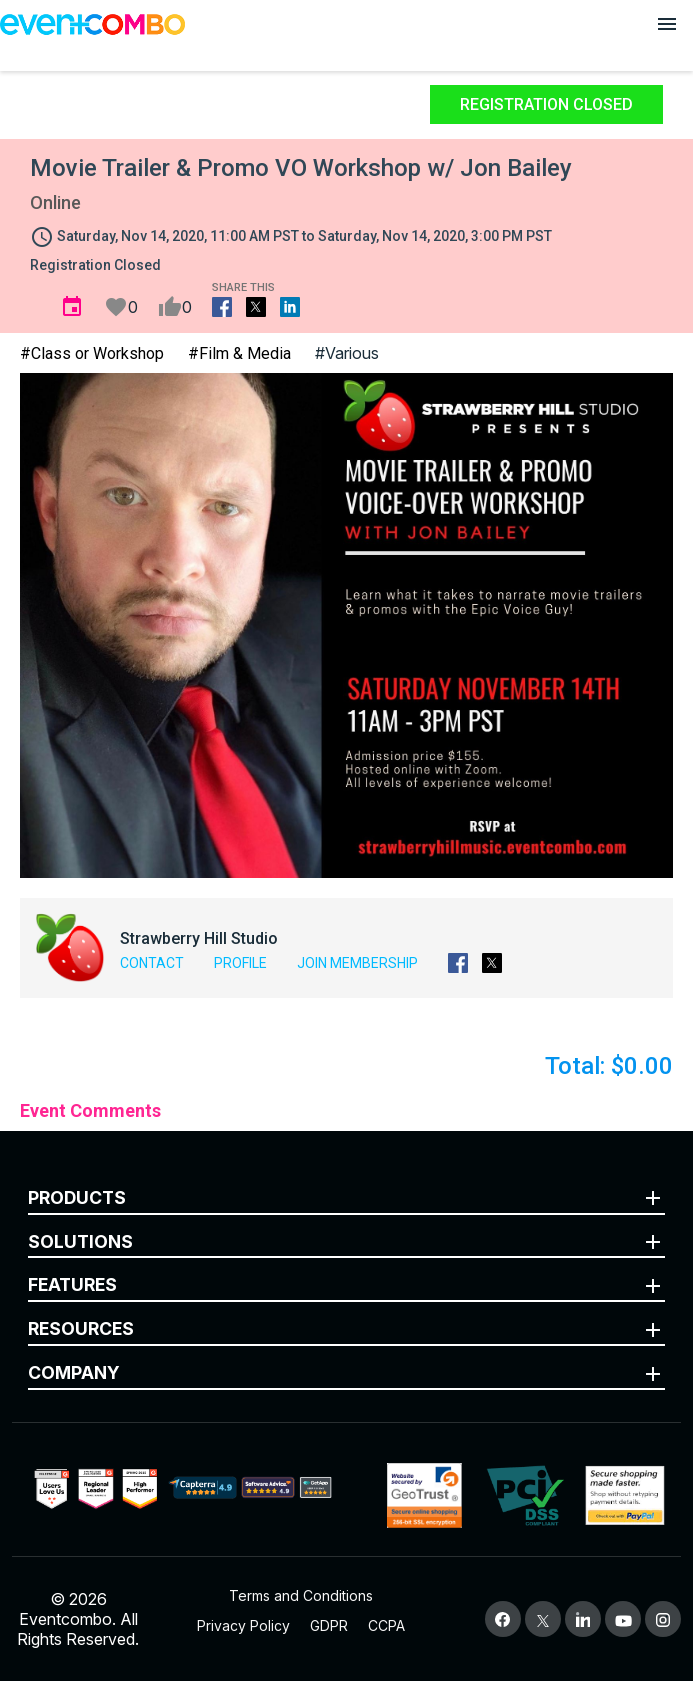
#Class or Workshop (92, 353)
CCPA (386, 1625)
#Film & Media (239, 353)
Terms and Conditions (301, 1595)
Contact (152, 963)
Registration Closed (546, 104)
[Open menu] (667, 24)
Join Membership (357, 963)
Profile (240, 963)
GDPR (329, 1625)
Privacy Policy (243, 1625)
